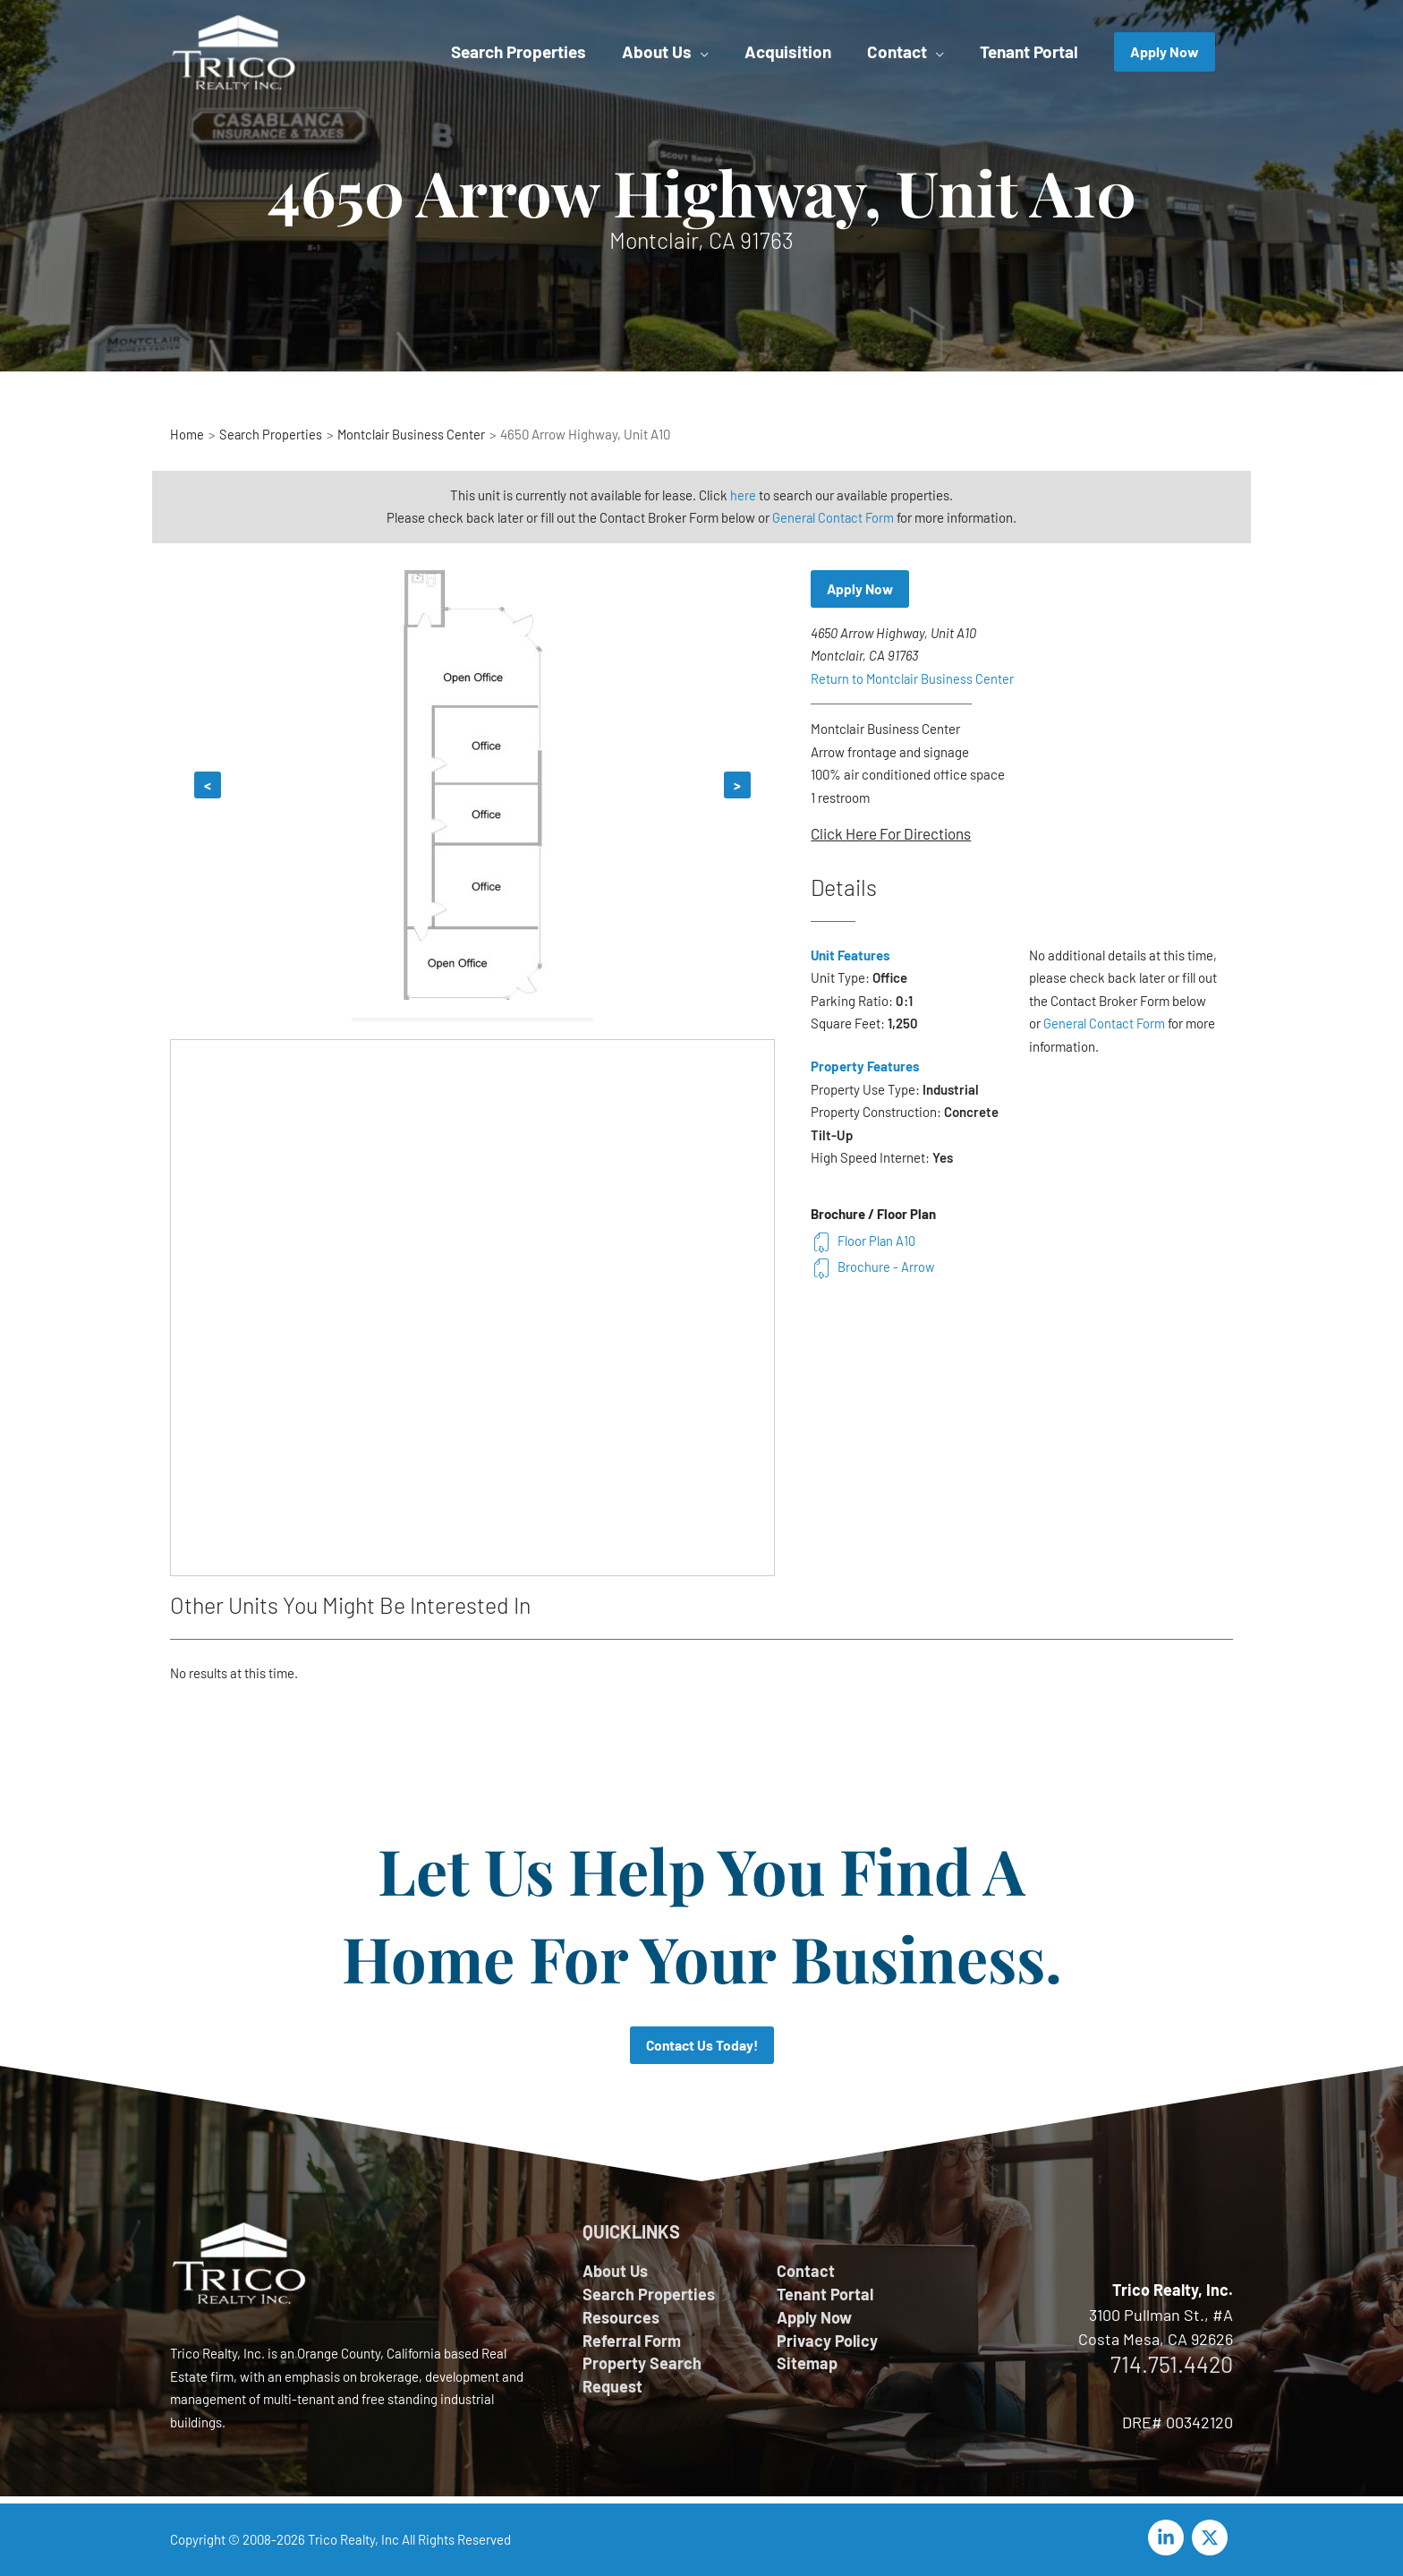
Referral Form (631, 2342)
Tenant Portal (825, 2295)
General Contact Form (833, 517)
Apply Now (861, 589)
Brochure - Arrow (873, 1267)
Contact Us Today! (702, 2045)
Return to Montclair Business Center (913, 679)
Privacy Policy (827, 2342)
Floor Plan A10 (864, 1241)
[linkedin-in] (1168, 2538)
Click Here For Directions (891, 834)
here (743, 495)
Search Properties (648, 2295)
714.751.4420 (1171, 2364)
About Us (615, 2272)
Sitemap (807, 2366)
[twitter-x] (1212, 2538)
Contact (806, 2272)
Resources (620, 2319)
